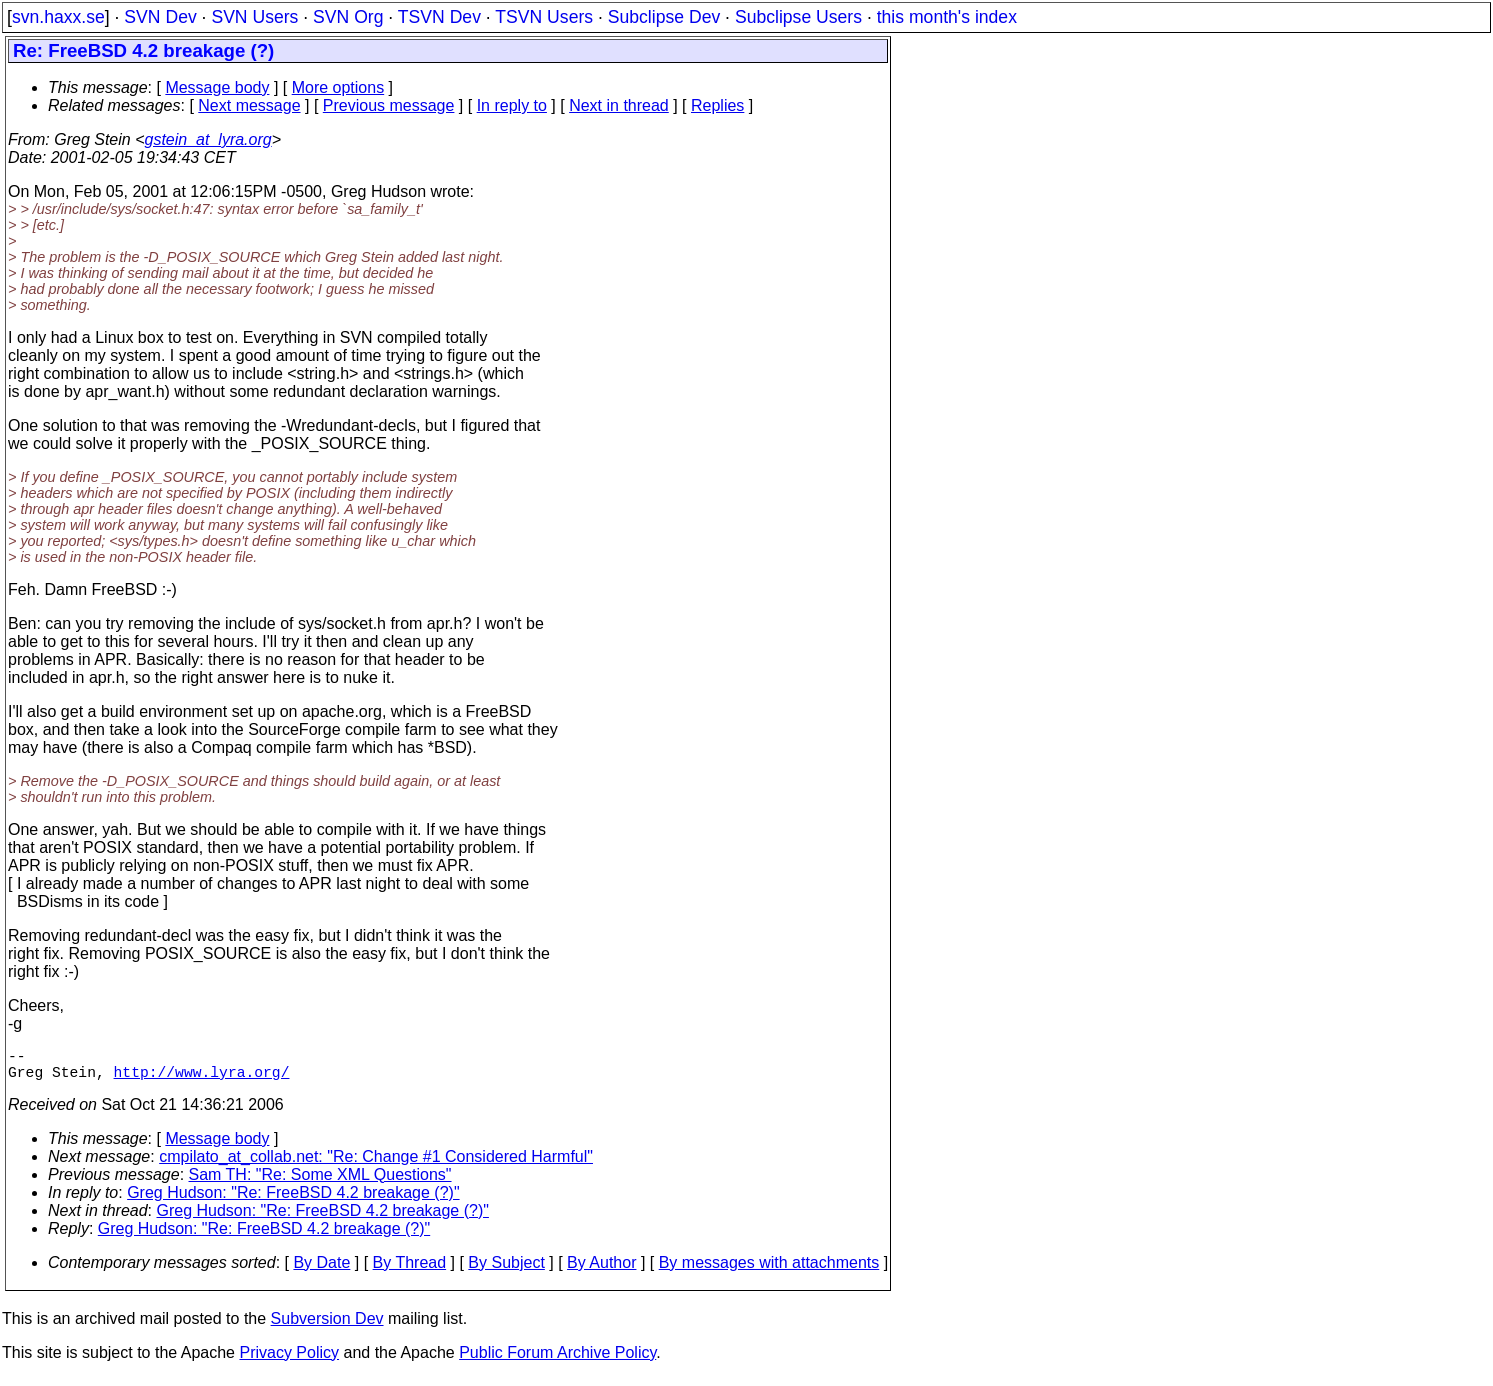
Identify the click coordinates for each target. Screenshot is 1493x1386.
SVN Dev (160, 17)
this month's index (947, 17)
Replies (717, 105)
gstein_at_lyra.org (208, 139)
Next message (249, 105)
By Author (601, 1270)
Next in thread (619, 105)
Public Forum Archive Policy (557, 1360)
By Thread (410, 1270)
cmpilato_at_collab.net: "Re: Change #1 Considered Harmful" (376, 1164)
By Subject (506, 1270)
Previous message (389, 105)
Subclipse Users (798, 17)
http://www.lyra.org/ (202, 1079)
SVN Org (348, 17)
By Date (321, 1270)
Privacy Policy (289, 1360)
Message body (217, 87)
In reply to (512, 105)
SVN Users (254, 17)
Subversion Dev (327, 1326)
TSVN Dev (439, 17)
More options (338, 87)
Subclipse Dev (664, 17)
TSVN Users (544, 17)
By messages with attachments (769, 1270)
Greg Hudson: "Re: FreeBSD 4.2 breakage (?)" (293, 1200)
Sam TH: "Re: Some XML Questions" (320, 1182)
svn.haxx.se (58, 17)
